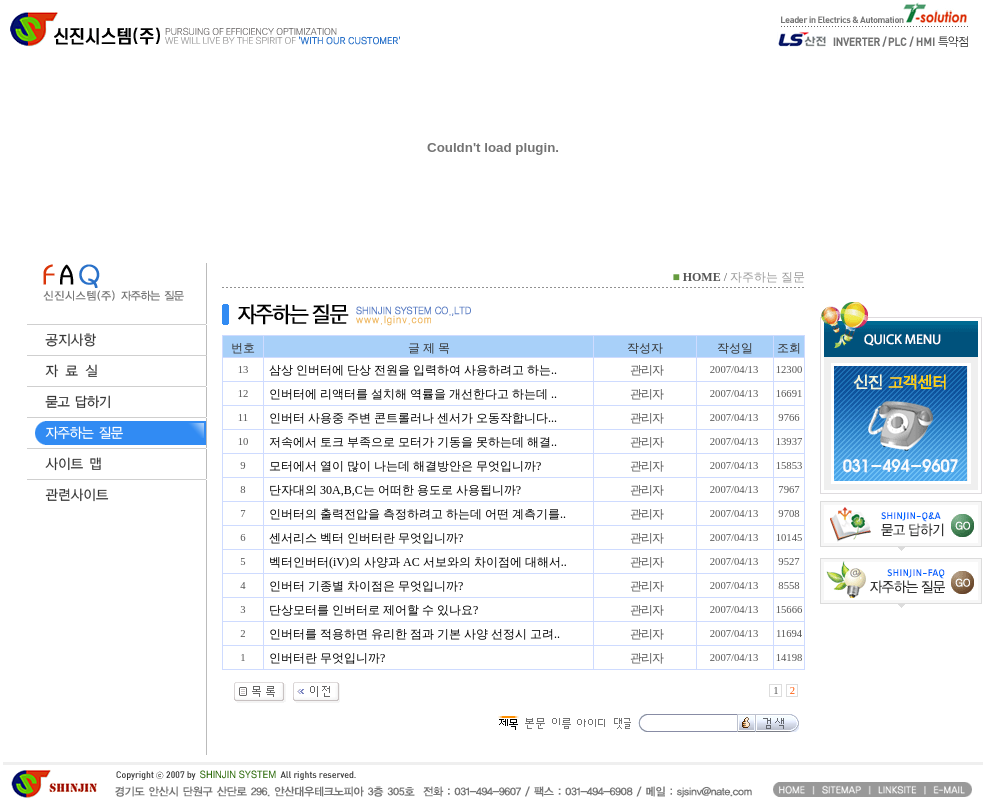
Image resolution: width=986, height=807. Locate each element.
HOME (702, 277)
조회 (789, 348)
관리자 (646, 370)
